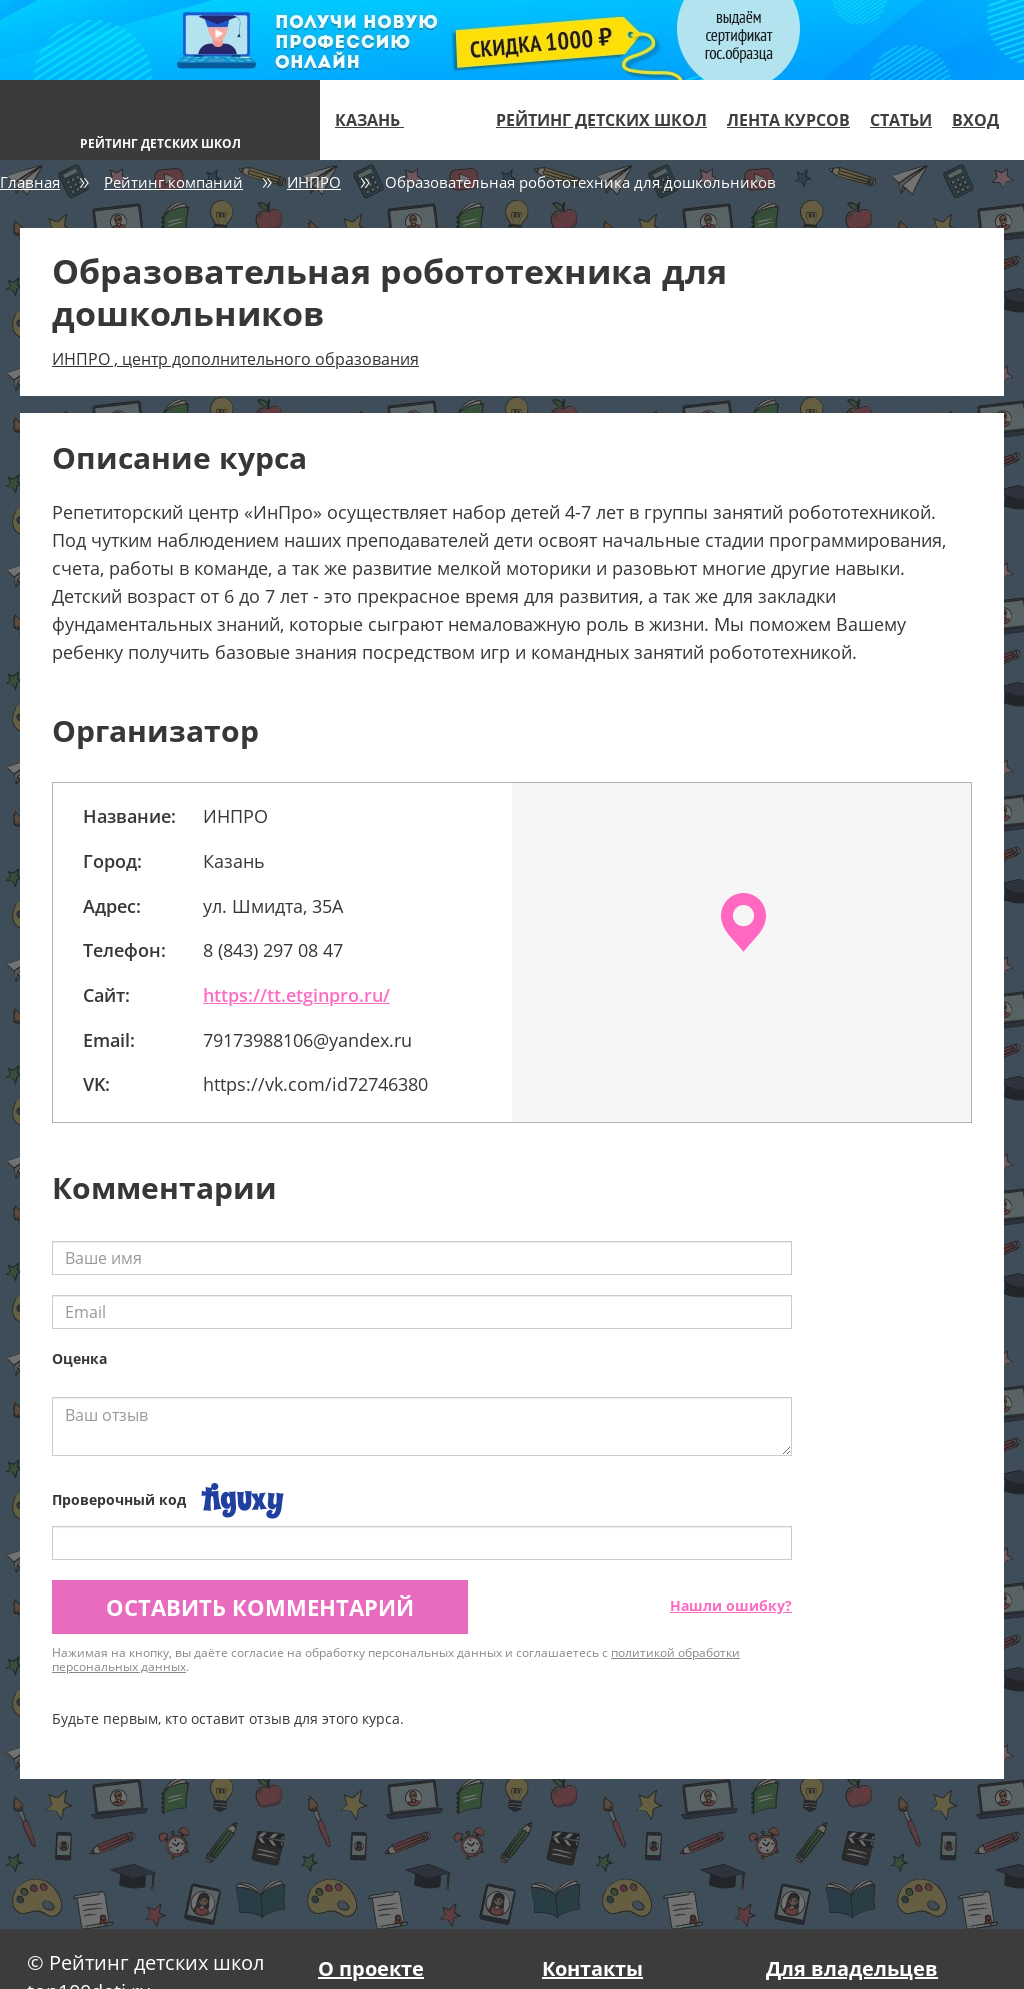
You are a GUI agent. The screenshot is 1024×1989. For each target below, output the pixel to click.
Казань (378, 120)
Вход (975, 120)
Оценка (79, 1358)
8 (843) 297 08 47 (273, 950)
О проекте (371, 1968)
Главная (30, 182)
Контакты (592, 1968)
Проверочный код (119, 1499)
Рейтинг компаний (173, 182)
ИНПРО (314, 182)
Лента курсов (788, 120)
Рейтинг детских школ (601, 120)
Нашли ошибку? (731, 1605)
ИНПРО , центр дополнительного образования (235, 359)
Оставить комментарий (260, 1607)
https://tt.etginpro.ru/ (296, 995)
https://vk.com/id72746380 (315, 1084)
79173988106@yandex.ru (307, 1040)
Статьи (901, 120)
